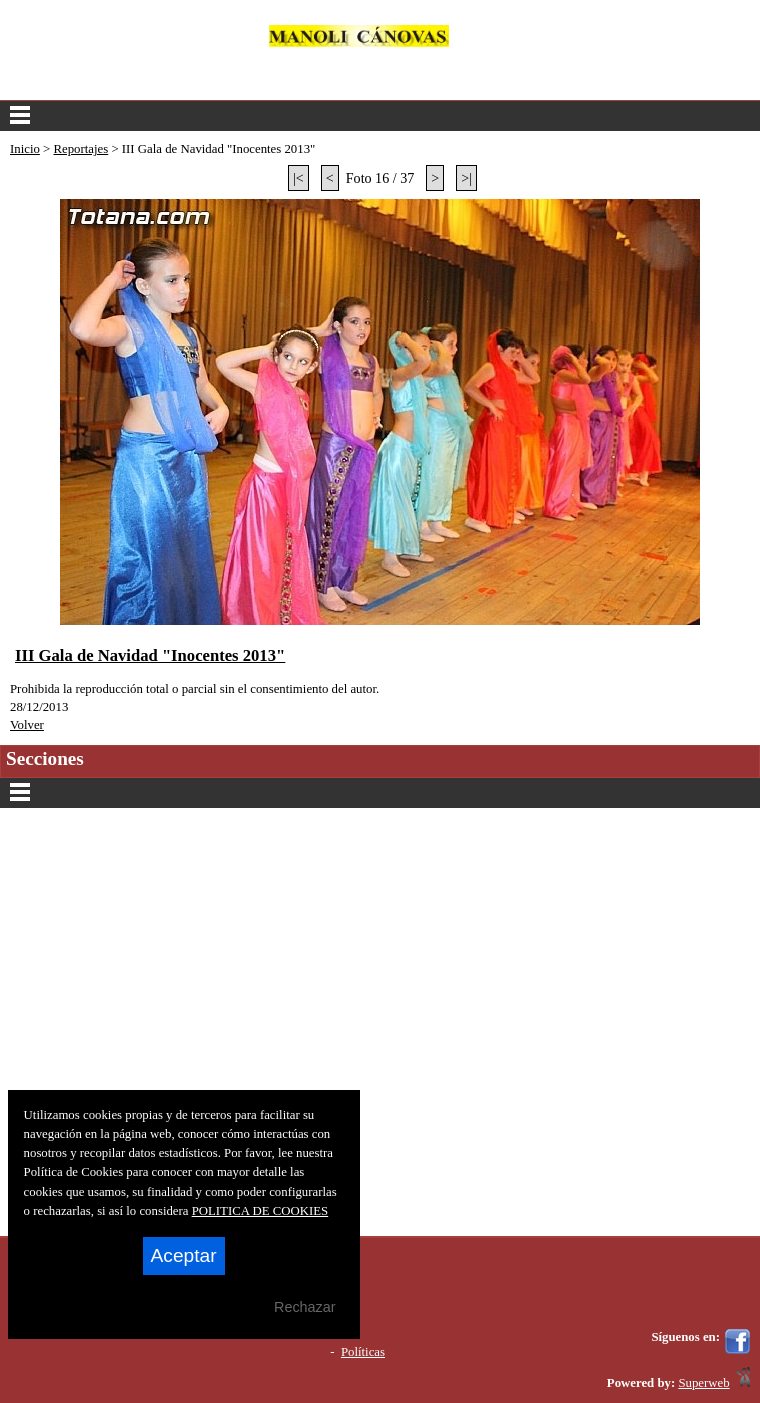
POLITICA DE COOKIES (260, 1211)
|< (298, 178)
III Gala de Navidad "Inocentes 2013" (150, 655)
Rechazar (305, 1307)
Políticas (363, 1352)
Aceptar (184, 1255)
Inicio (25, 149)
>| (466, 178)
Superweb (703, 1383)
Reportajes (80, 149)
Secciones (380, 793)
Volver (27, 725)
